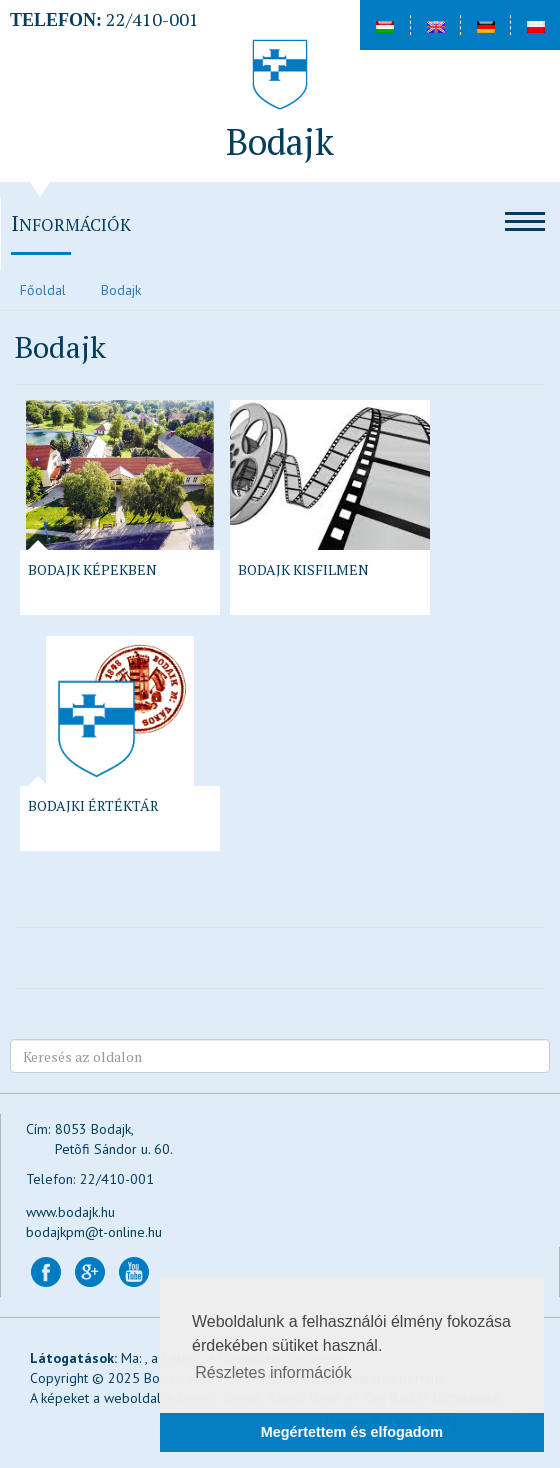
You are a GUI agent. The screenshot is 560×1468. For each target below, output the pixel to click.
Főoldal (43, 290)
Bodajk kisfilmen (303, 569)
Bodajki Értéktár (93, 805)
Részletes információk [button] (273, 1372)
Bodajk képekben (92, 569)
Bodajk (121, 290)
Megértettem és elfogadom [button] (352, 1432)
